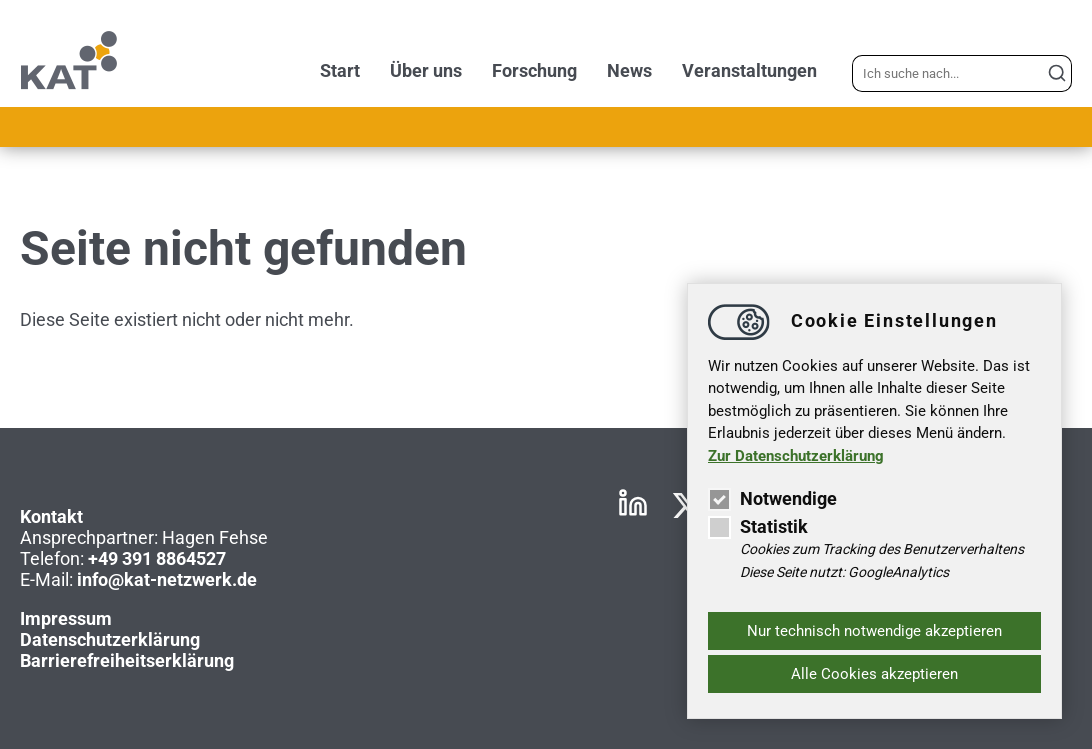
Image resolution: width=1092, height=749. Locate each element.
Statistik (758, 526)
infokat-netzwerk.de (167, 579)
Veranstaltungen (749, 70)
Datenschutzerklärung (110, 639)
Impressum (66, 618)
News (629, 70)
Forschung (534, 70)
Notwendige (772, 498)
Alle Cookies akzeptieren (874, 674)
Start (340, 70)
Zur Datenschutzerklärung (796, 456)
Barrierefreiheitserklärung (127, 660)
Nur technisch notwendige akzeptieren (874, 631)
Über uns (426, 70)
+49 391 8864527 (157, 558)
